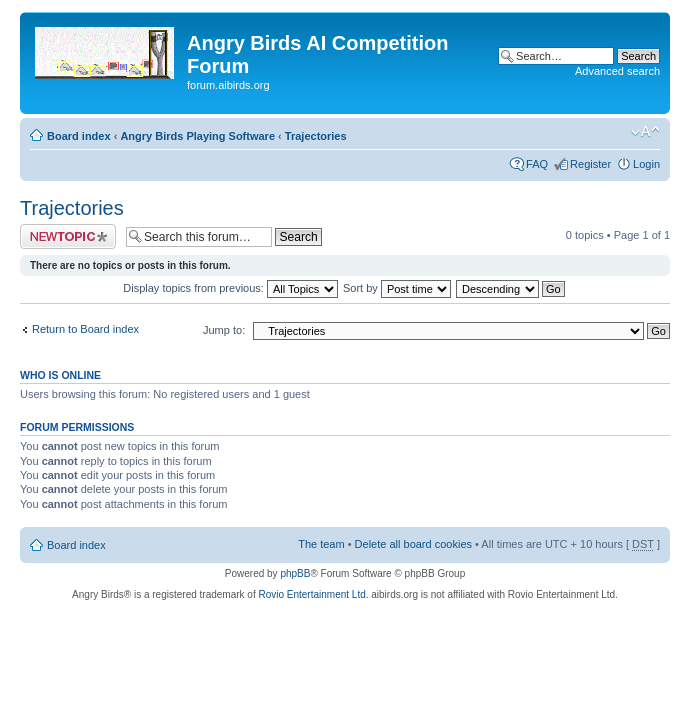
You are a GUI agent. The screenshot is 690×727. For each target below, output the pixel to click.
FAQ (537, 164)
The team (321, 544)
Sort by (397, 288)
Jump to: (224, 330)
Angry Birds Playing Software (197, 136)
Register (590, 164)
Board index (79, 136)
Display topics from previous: (230, 288)
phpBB (295, 573)
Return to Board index (85, 329)
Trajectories (316, 136)
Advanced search (617, 71)
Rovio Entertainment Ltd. (313, 594)
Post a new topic (68, 236)
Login (646, 164)
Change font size (645, 132)
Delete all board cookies (413, 544)
